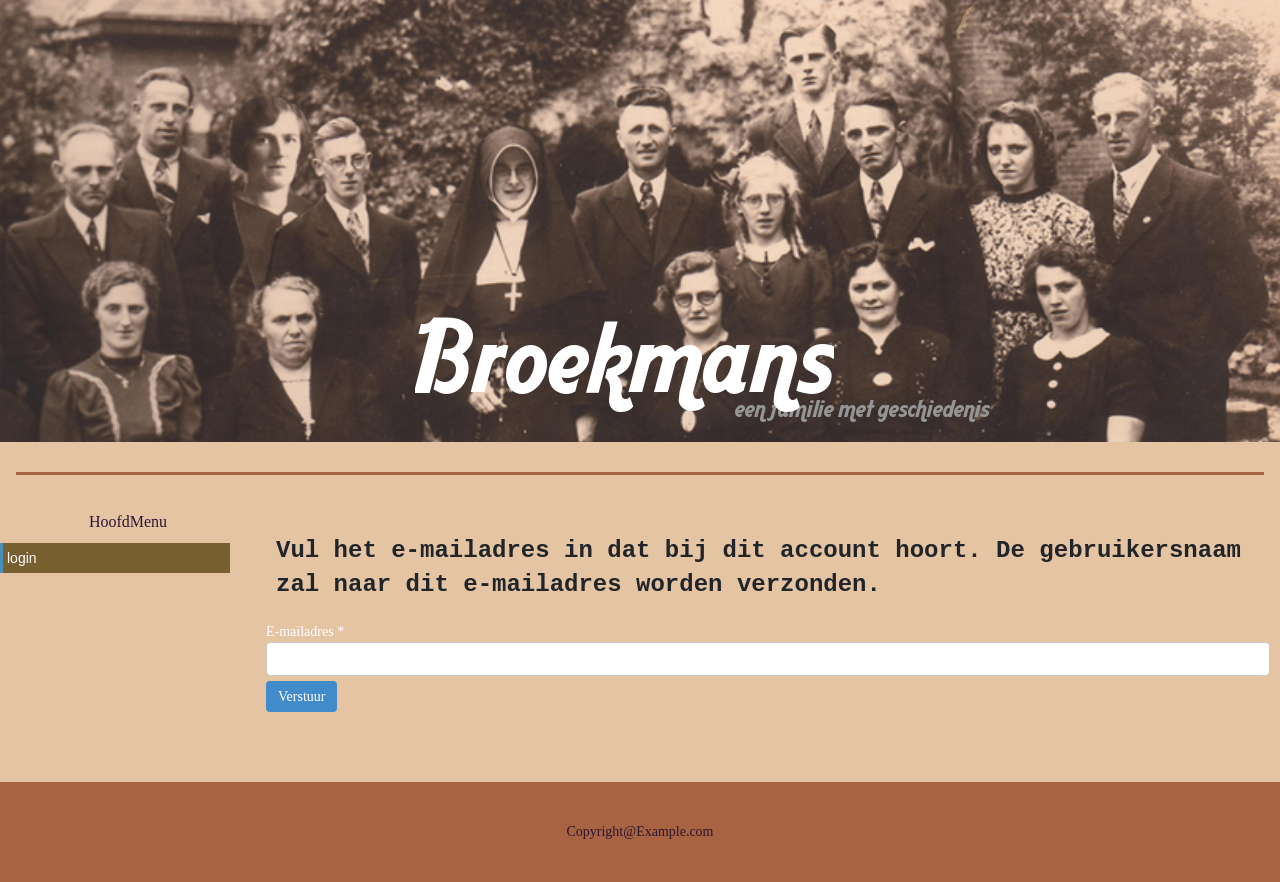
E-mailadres (305, 631)
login (22, 558)
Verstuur (301, 696)
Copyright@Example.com (639, 831)
